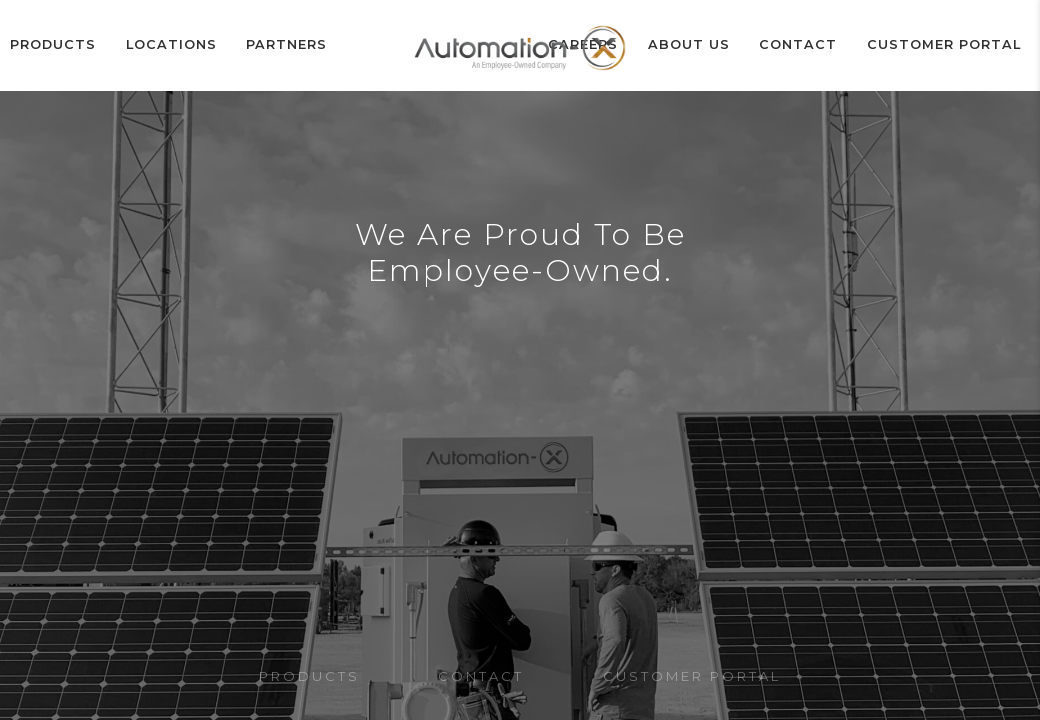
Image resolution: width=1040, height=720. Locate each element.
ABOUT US (731, 45)
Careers (639, 45)
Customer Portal (956, 45)
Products (51, 45)
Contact (826, 45)
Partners (259, 45)
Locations (156, 45)
